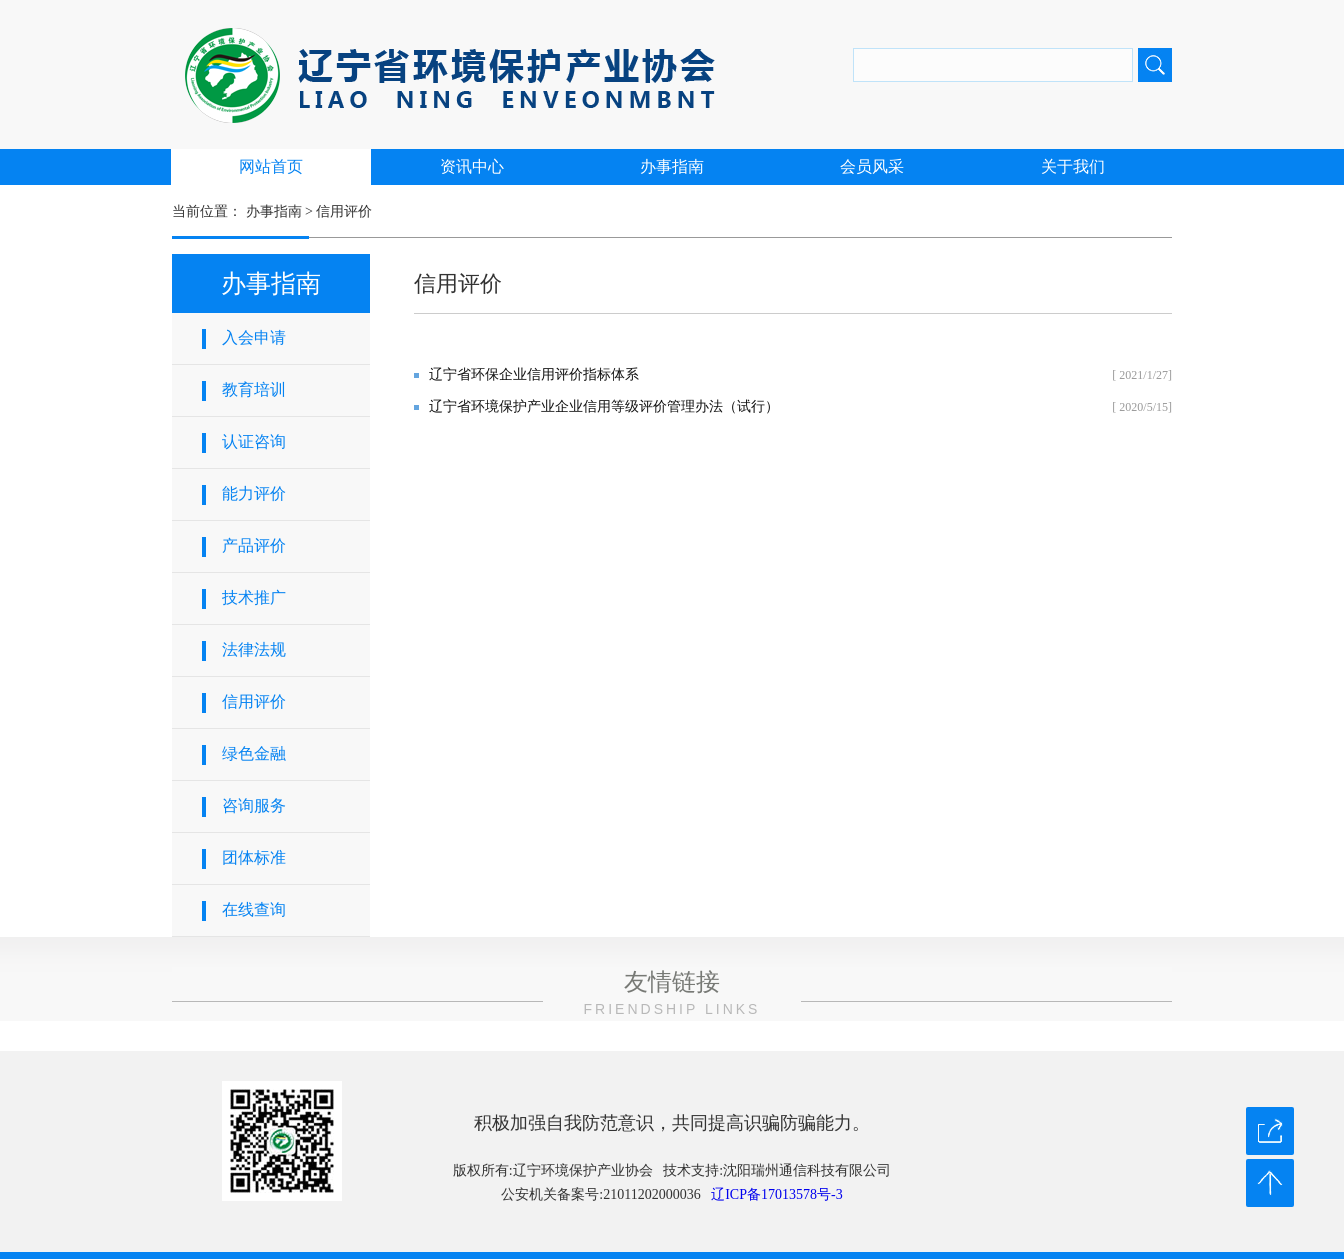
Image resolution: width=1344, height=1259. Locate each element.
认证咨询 (254, 441)
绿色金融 (254, 753)
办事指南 (672, 166)
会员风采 (872, 166)
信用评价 (344, 211)
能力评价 (254, 493)
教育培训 (254, 389)
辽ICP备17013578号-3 (776, 1194)
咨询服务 (254, 805)
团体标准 (254, 857)
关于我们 (1073, 166)
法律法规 (254, 649)
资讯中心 (472, 166)
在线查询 (254, 909)
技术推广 (254, 597)
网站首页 (271, 166)
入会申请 (254, 337)
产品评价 (254, 545)
